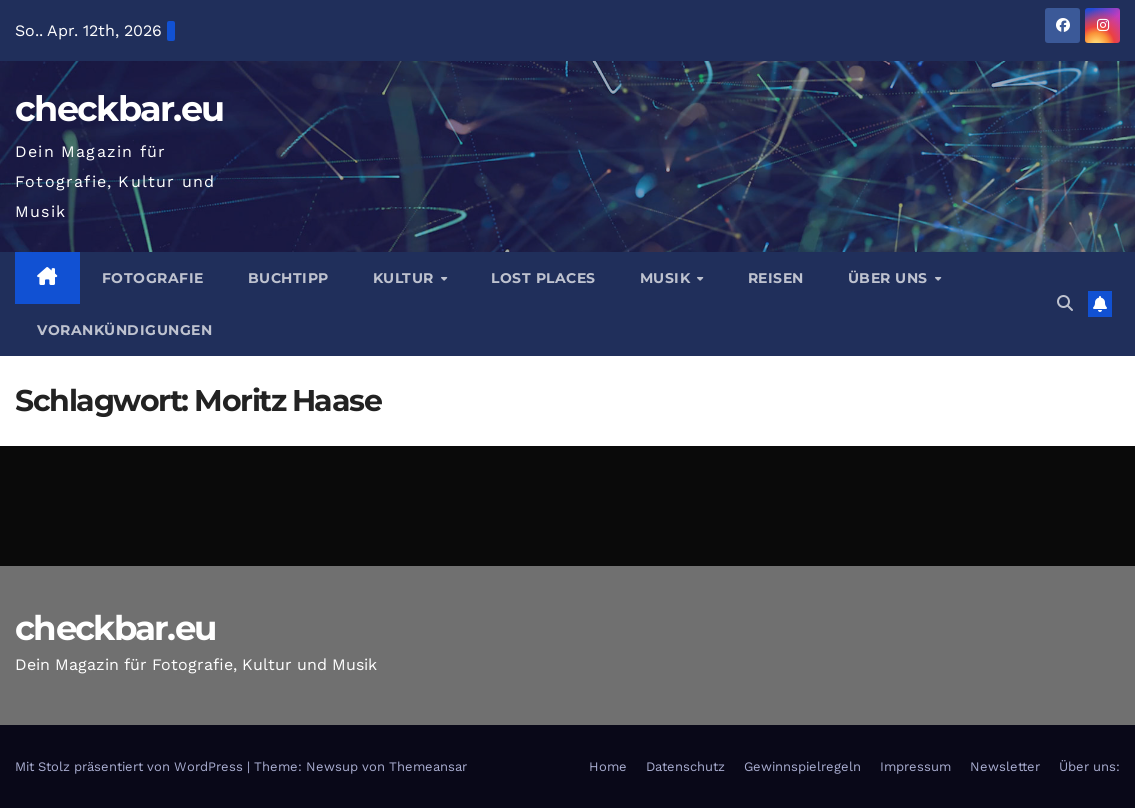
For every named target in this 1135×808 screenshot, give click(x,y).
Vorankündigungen (124, 330)
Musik (667, 278)
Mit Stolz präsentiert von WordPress (131, 766)
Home (608, 766)
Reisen (776, 278)
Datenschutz (685, 766)
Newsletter (1005, 766)
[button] (1065, 303)
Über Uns (890, 278)
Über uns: (1089, 766)
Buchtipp (288, 278)
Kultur (406, 278)
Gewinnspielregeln (802, 766)
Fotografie (153, 278)
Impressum (915, 766)
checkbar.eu (119, 108)
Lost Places (543, 278)
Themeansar (428, 766)
